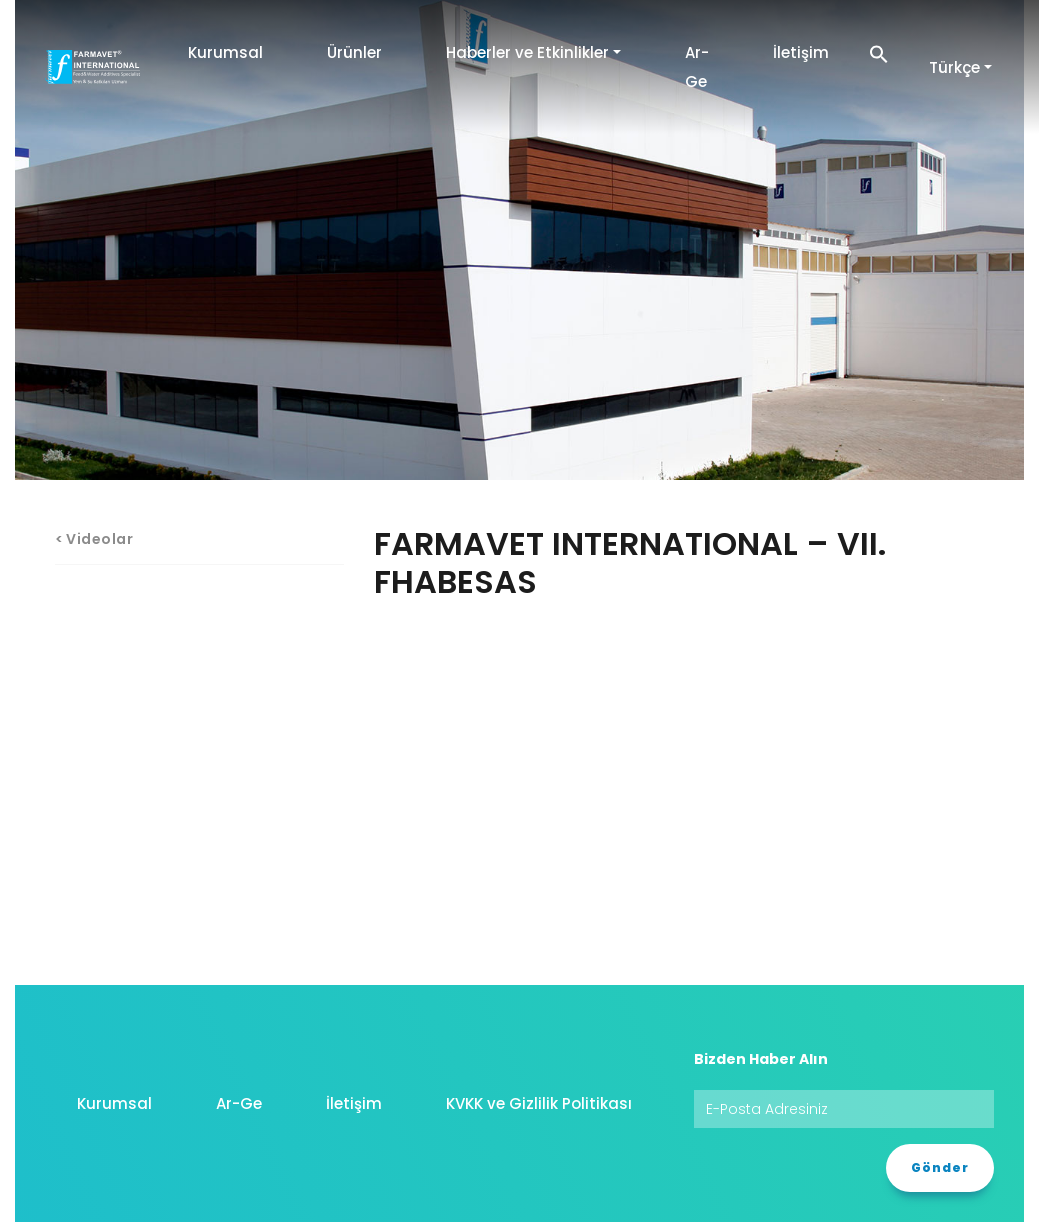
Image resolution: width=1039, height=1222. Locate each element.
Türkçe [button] (954, 67)
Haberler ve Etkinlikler (527, 52)
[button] (879, 52)
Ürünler (354, 52)
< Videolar (94, 539)
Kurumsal (225, 52)
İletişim (801, 52)
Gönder (940, 1167)
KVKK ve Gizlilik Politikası (539, 1103)
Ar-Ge (697, 67)
